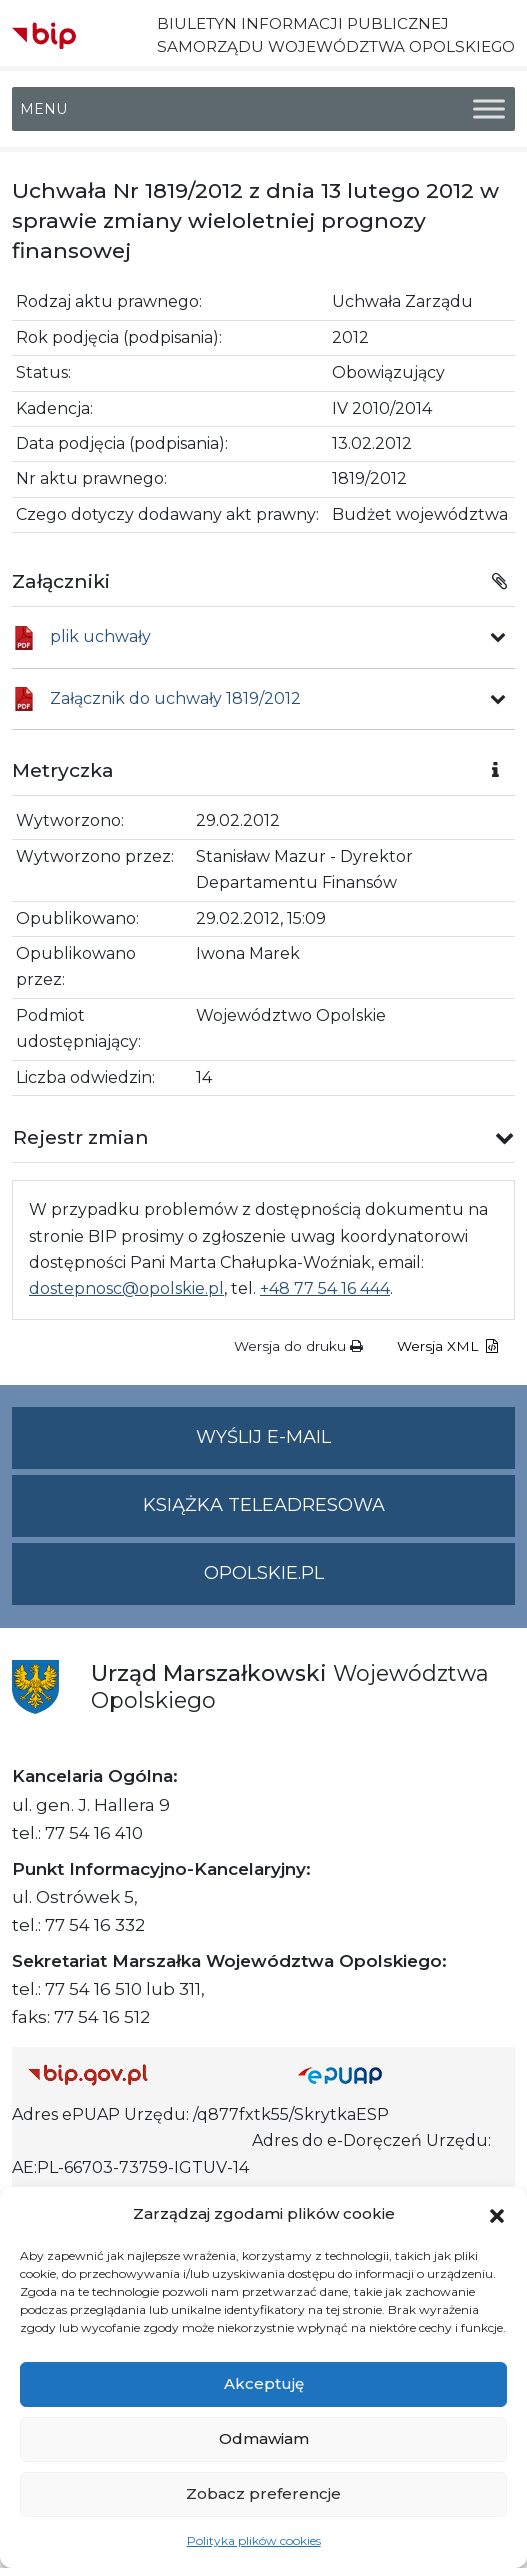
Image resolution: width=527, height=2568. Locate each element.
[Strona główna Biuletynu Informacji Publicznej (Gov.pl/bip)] (147, 2074)
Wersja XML (447, 1346)
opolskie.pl (264, 1573)
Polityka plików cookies (254, 2540)
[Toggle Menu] (489, 109)
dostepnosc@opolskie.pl (126, 1288)
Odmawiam (264, 2438)
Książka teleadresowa (264, 1505)
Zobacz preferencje (263, 2493)
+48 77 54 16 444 (325, 1288)
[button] (497, 2214)
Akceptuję (264, 2383)
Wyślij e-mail (355, 1445)
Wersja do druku (298, 1346)
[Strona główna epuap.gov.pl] (399, 2074)
